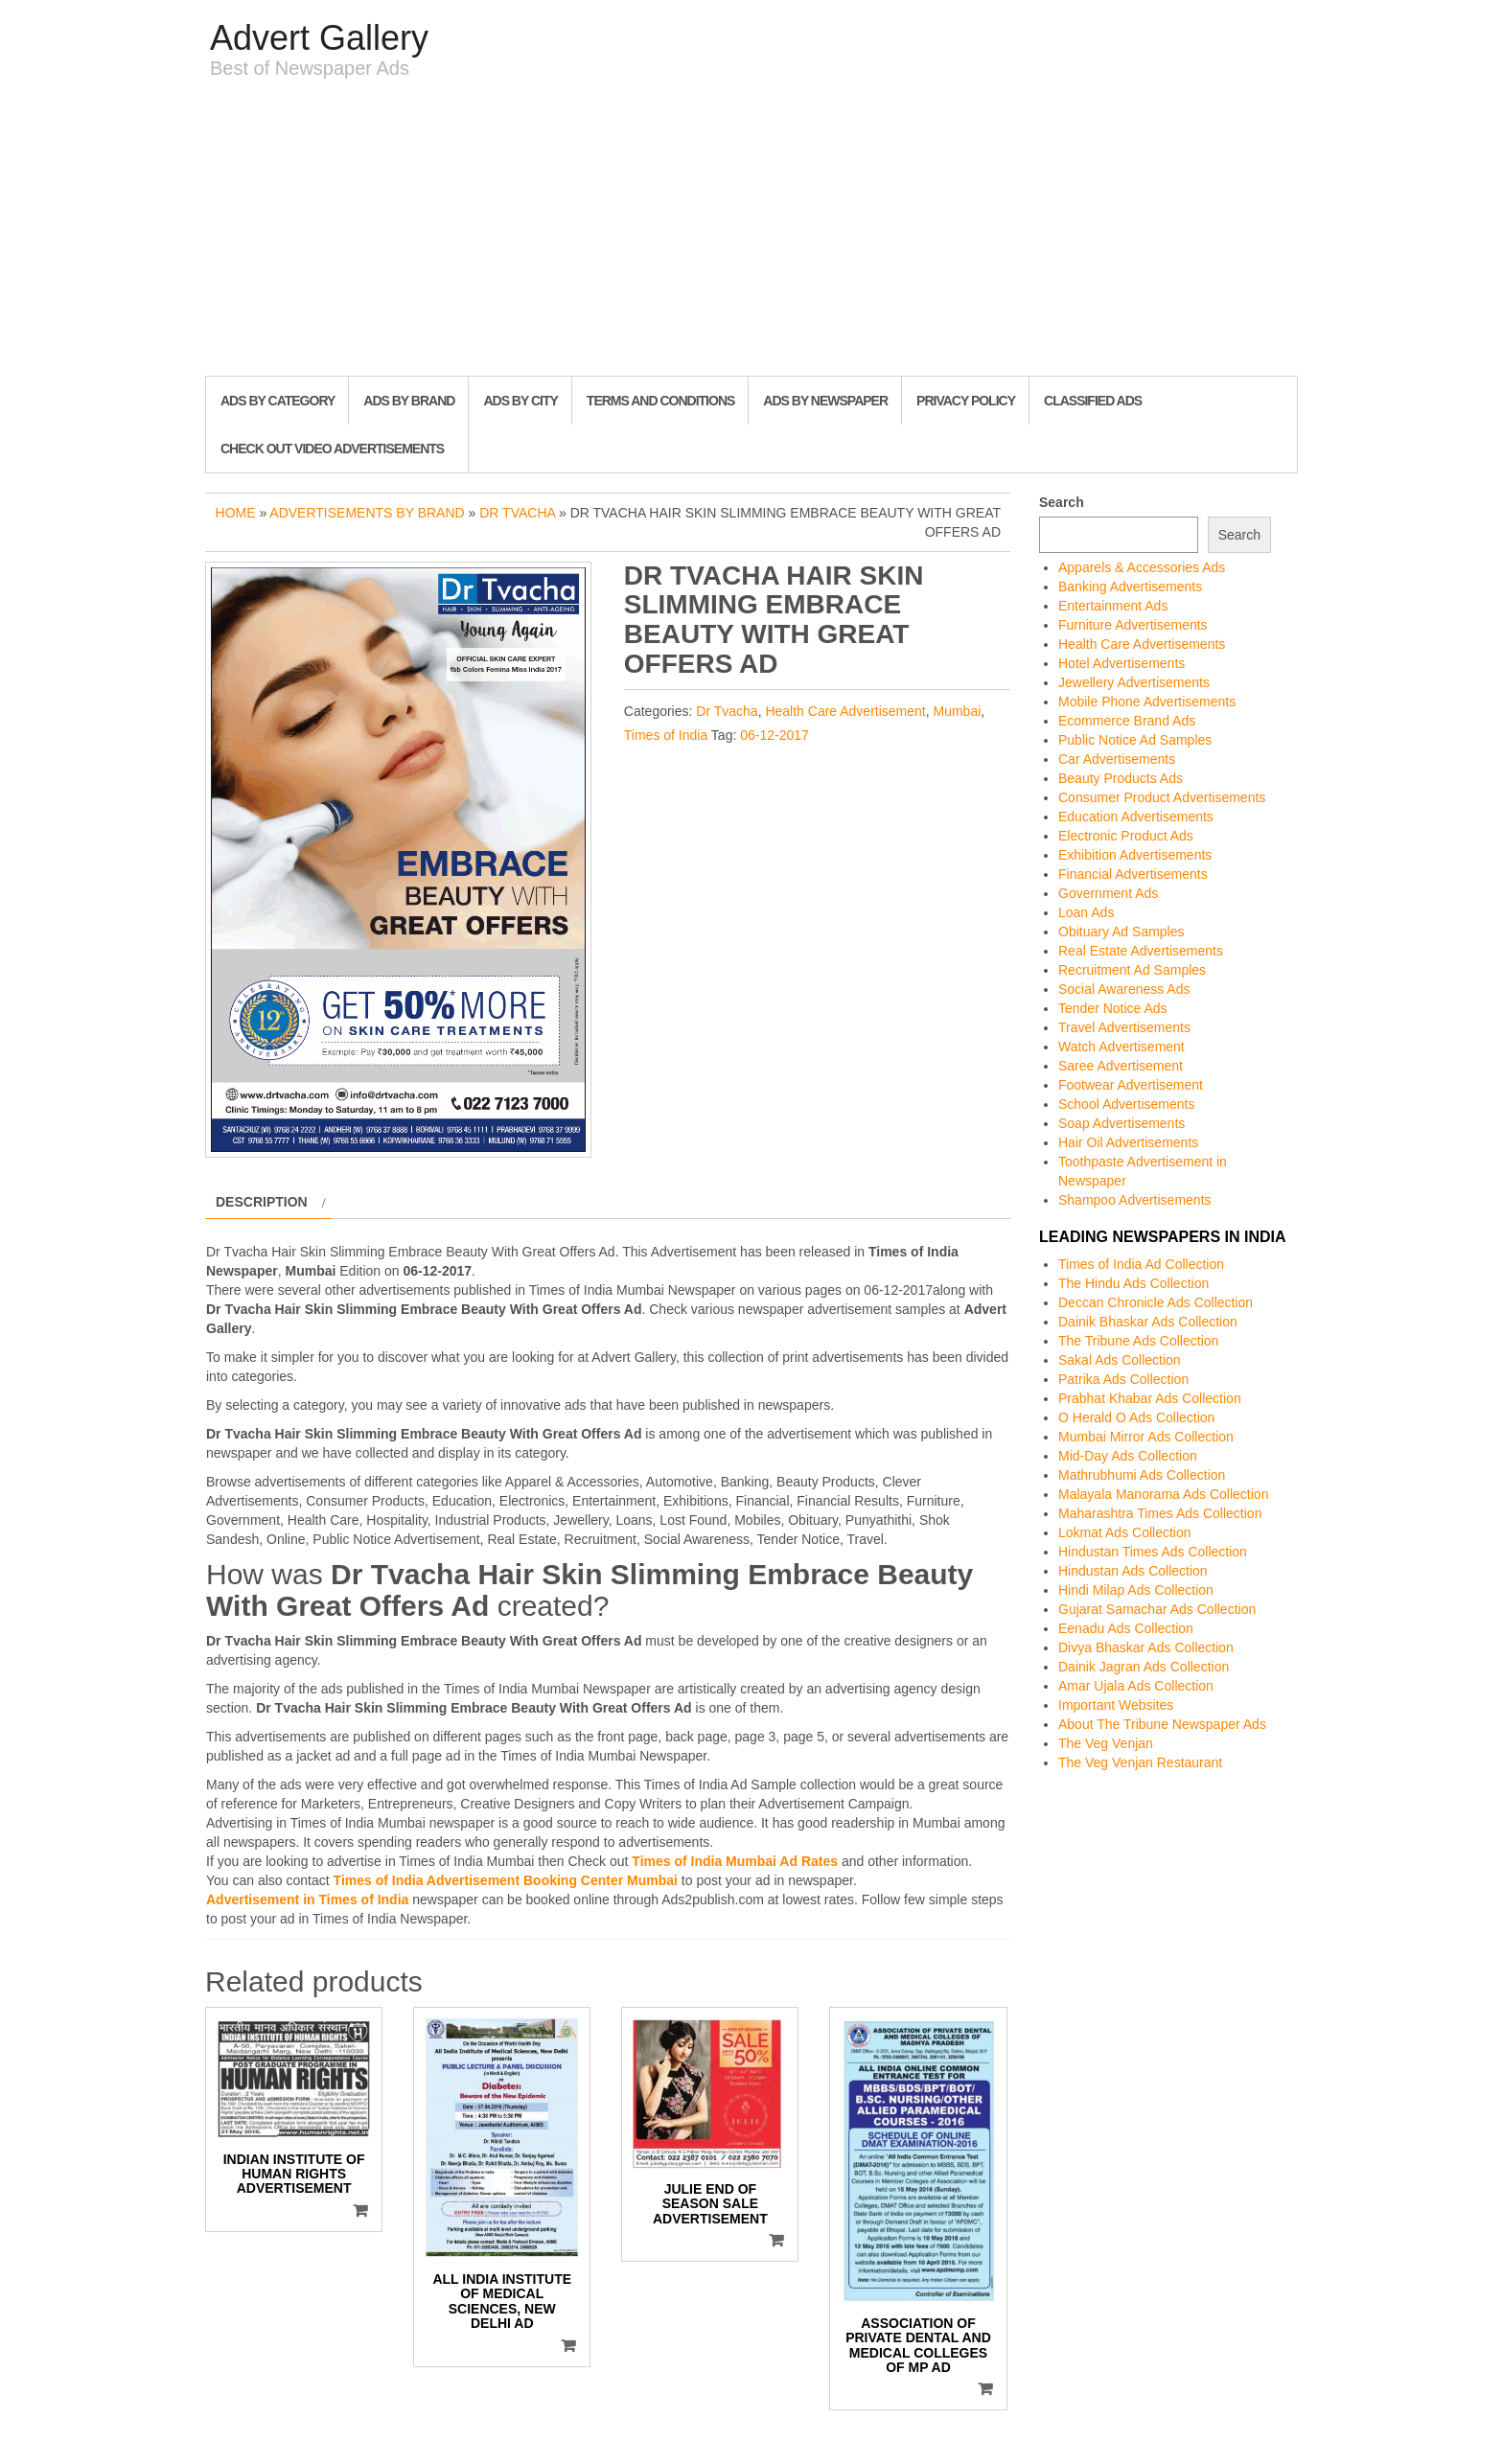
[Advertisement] (751, 232)
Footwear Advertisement (1130, 1085)
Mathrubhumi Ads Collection (1141, 1475)
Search (1061, 502)
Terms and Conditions (660, 400)
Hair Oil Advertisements (1128, 1142)
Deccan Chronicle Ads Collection (1155, 1302)
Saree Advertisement (1120, 1065)
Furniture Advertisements (1133, 625)
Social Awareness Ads (1124, 989)
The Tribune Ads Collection (1138, 1340)
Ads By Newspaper (825, 400)
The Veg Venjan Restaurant (1140, 1762)
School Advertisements (1126, 1104)
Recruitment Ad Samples (1132, 970)
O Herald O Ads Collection (1136, 1417)
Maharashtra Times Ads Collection (1159, 1513)
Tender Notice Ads (1113, 1008)
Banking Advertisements (1130, 586)
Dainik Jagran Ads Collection (1143, 1666)
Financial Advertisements (1133, 874)
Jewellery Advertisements (1134, 682)
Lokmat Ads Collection (1124, 1532)
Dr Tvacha (517, 512)
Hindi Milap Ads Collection (1136, 1590)
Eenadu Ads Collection (1125, 1628)
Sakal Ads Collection (1119, 1360)
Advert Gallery (319, 38)
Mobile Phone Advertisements (1147, 701)
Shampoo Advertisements (1135, 1200)
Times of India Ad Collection (1141, 1264)
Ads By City (520, 400)
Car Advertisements (1116, 759)
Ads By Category (277, 400)
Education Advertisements (1136, 816)
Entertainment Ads (1113, 605)
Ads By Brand (408, 400)
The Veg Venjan (1105, 1743)
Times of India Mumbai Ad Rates (735, 1861)
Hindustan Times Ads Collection (1152, 1551)
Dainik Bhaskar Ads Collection (1147, 1321)
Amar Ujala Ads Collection (1136, 1685)
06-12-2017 (774, 735)
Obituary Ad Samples (1121, 931)
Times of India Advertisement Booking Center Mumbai (506, 1880)
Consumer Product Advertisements (1161, 797)
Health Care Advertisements (1141, 644)
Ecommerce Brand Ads (1126, 720)
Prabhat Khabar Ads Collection (1149, 1398)
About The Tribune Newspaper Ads (1162, 1724)
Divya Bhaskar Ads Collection (1146, 1647)
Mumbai (958, 711)
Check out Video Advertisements (332, 448)
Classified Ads (1093, 400)
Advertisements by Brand (366, 512)
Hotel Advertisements (1121, 663)
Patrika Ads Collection (1123, 1379)
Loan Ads (1086, 912)
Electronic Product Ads (1125, 835)
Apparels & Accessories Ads (1141, 567)
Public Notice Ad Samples (1135, 740)
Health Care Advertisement (845, 711)
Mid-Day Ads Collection (1127, 1455)
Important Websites (1115, 1705)
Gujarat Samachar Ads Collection (1157, 1609)
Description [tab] (262, 1201)
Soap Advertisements (1121, 1123)
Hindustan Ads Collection (1133, 1570)
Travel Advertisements (1124, 1027)
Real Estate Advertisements (1140, 950)
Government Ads (1108, 893)
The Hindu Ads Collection (1133, 1283)
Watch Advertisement (1121, 1046)
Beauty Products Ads (1120, 778)
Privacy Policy (965, 400)
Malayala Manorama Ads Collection (1163, 1494)
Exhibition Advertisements (1135, 855)
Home (236, 512)
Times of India (665, 735)
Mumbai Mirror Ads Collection (1146, 1436)
